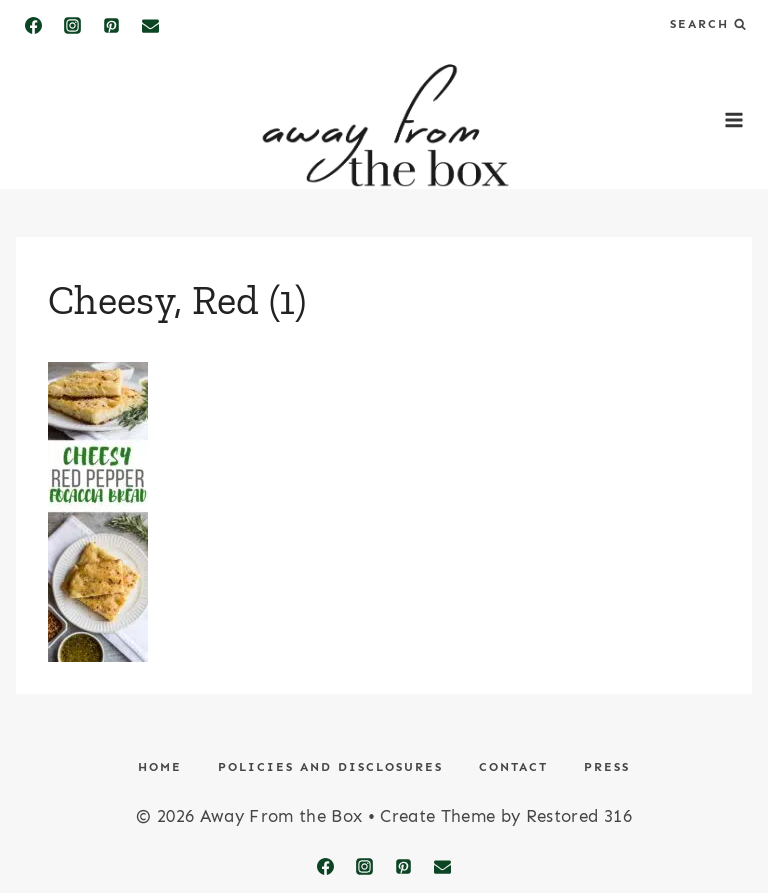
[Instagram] (72, 25)
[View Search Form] (708, 24)
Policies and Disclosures (330, 767)
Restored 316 (579, 816)
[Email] (150, 25)
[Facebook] (33, 25)
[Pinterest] (111, 25)
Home (160, 767)
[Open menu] (733, 119)
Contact (513, 767)
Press (607, 767)
